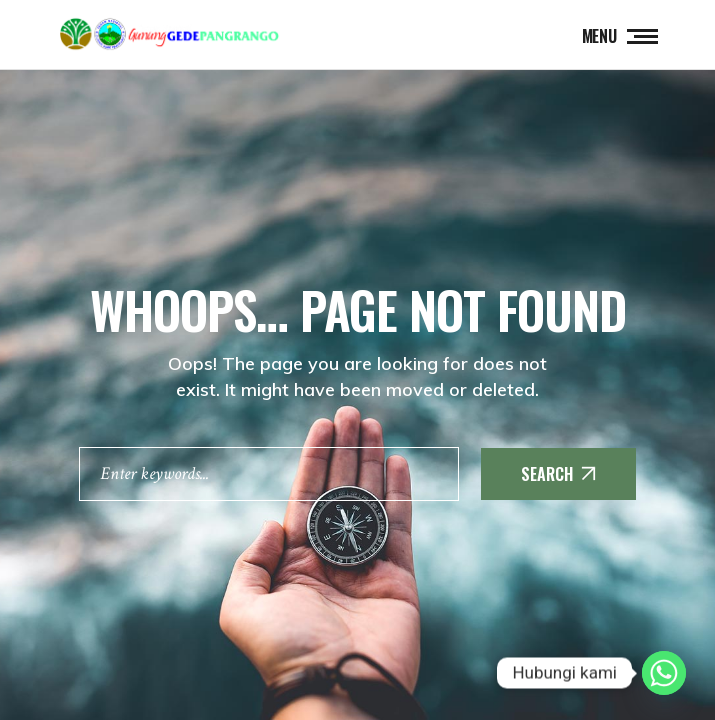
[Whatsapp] (664, 673)
